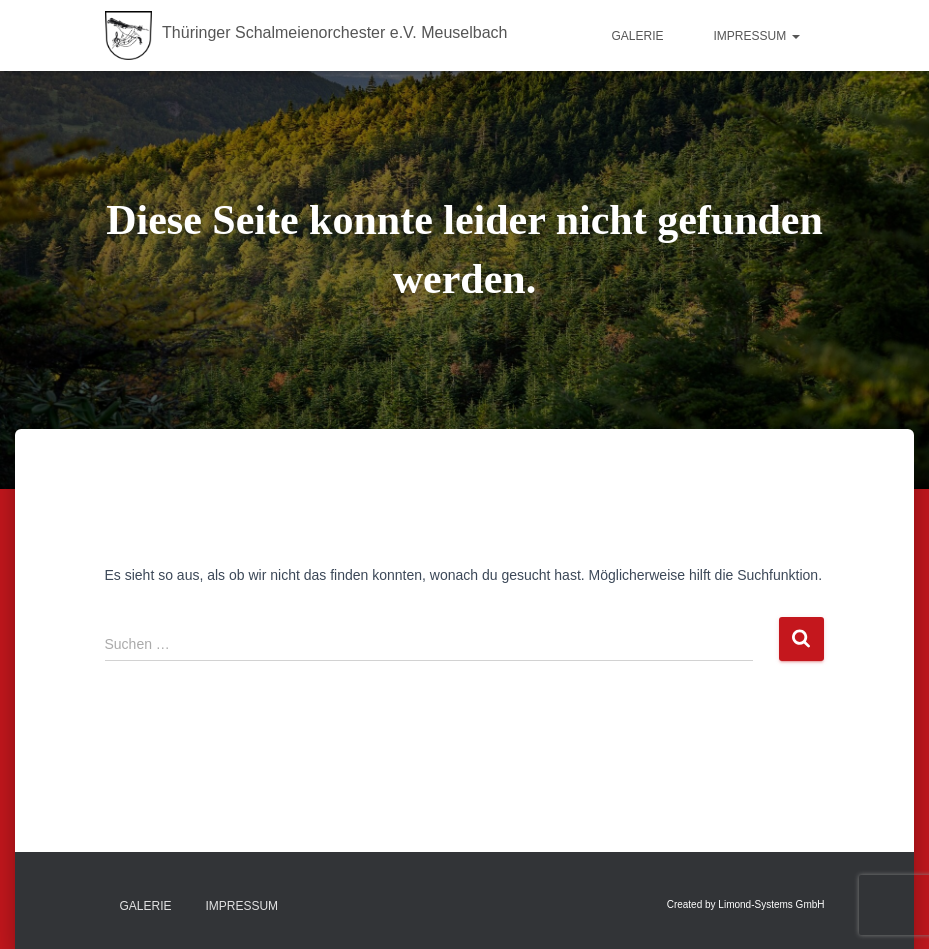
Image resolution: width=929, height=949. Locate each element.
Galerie (637, 36)
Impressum (756, 36)
